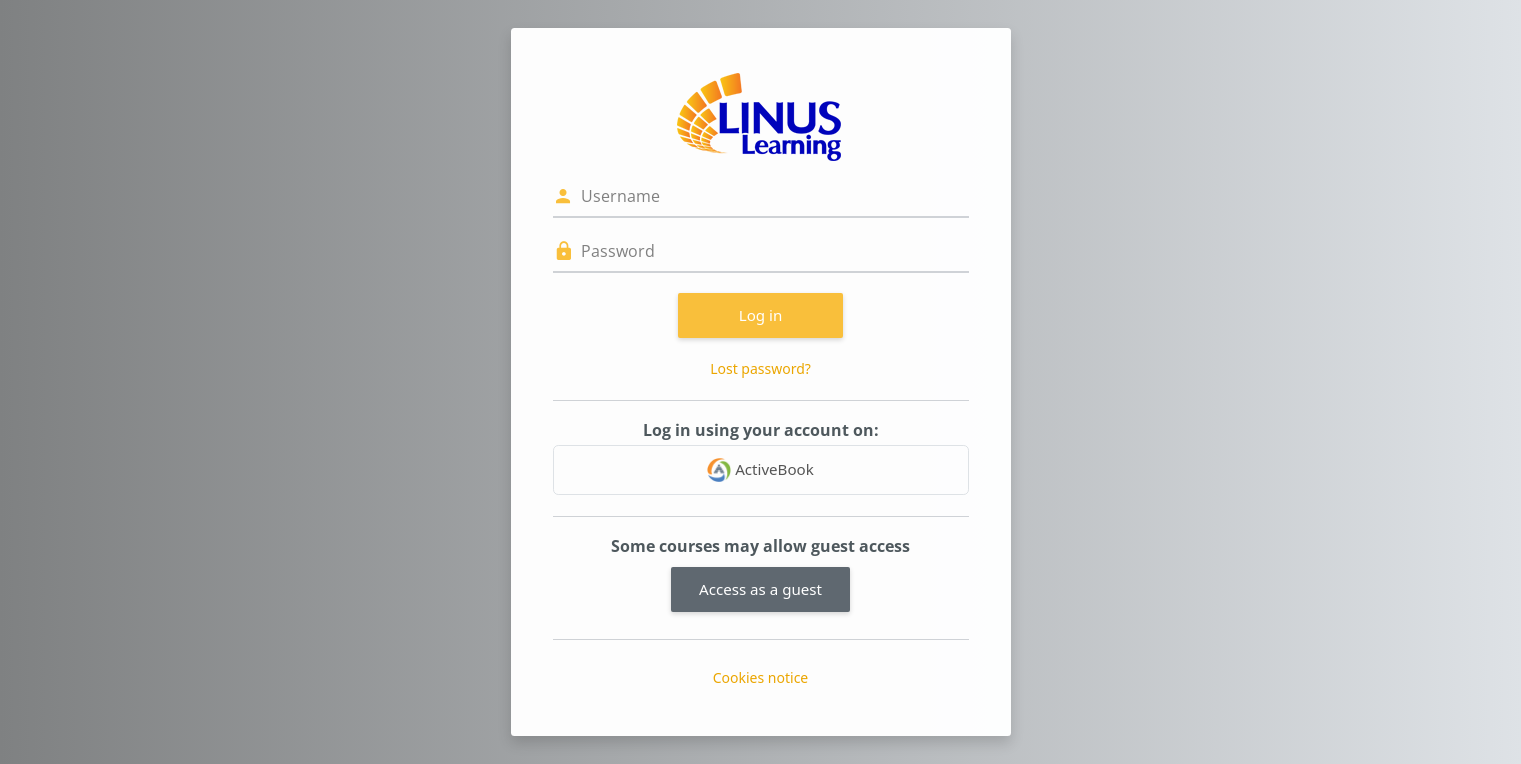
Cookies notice (761, 677)
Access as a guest (760, 589)
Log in (761, 315)
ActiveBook (760, 470)
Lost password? (760, 368)
